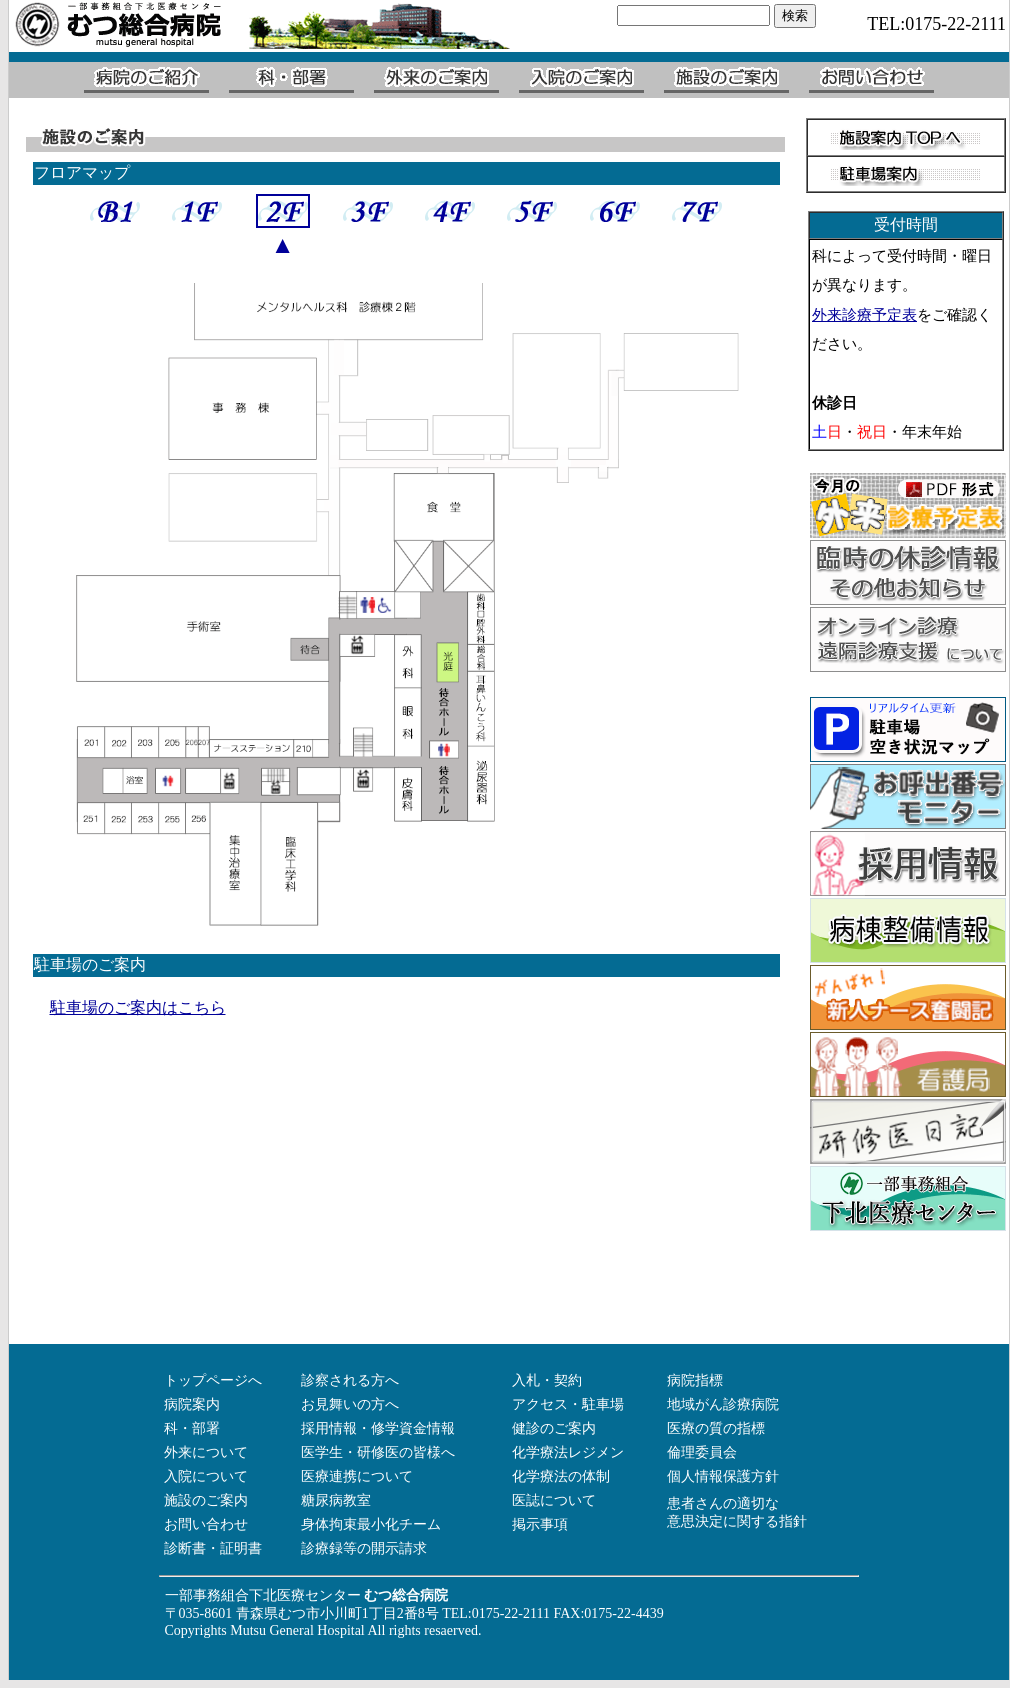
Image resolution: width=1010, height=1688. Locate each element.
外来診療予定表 (864, 315)
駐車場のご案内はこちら (138, 1007)
